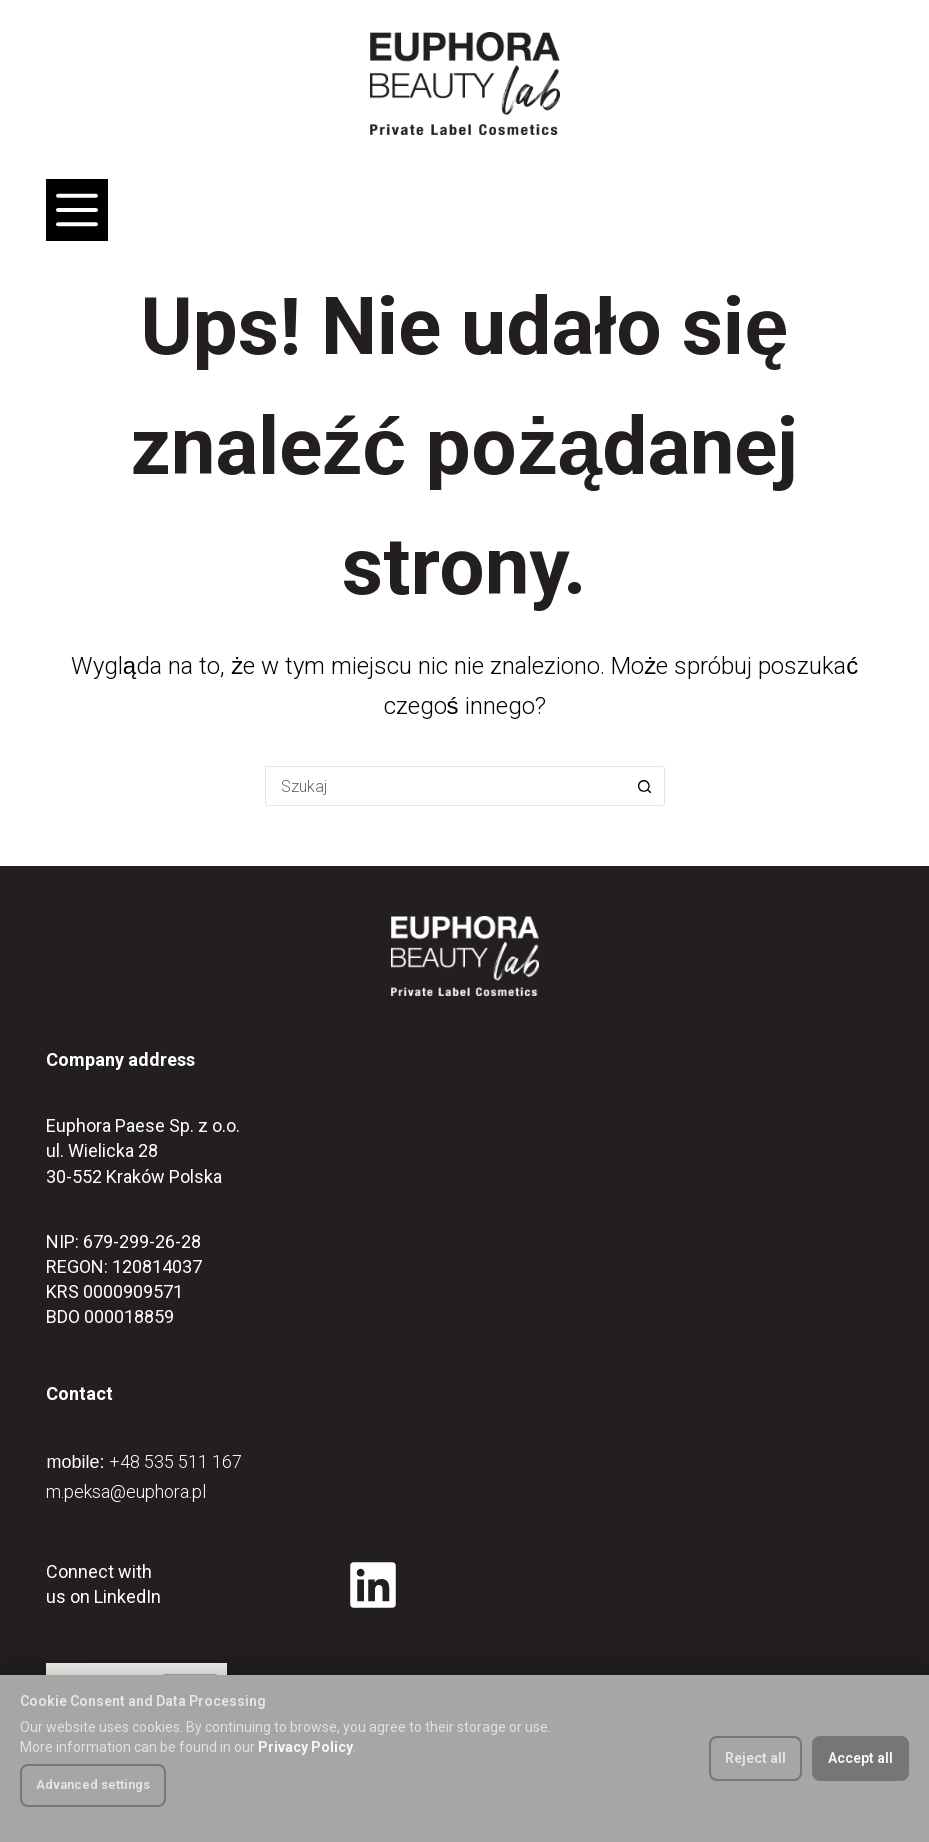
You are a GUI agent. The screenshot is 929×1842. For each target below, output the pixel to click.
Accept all (860, 1758)
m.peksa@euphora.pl (126, 1491)
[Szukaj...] (445, 786)
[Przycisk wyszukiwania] (645, 786)
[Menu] (77, 210)
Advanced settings (93, 1784)
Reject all (755, 1758)
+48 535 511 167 (175, 1461)
